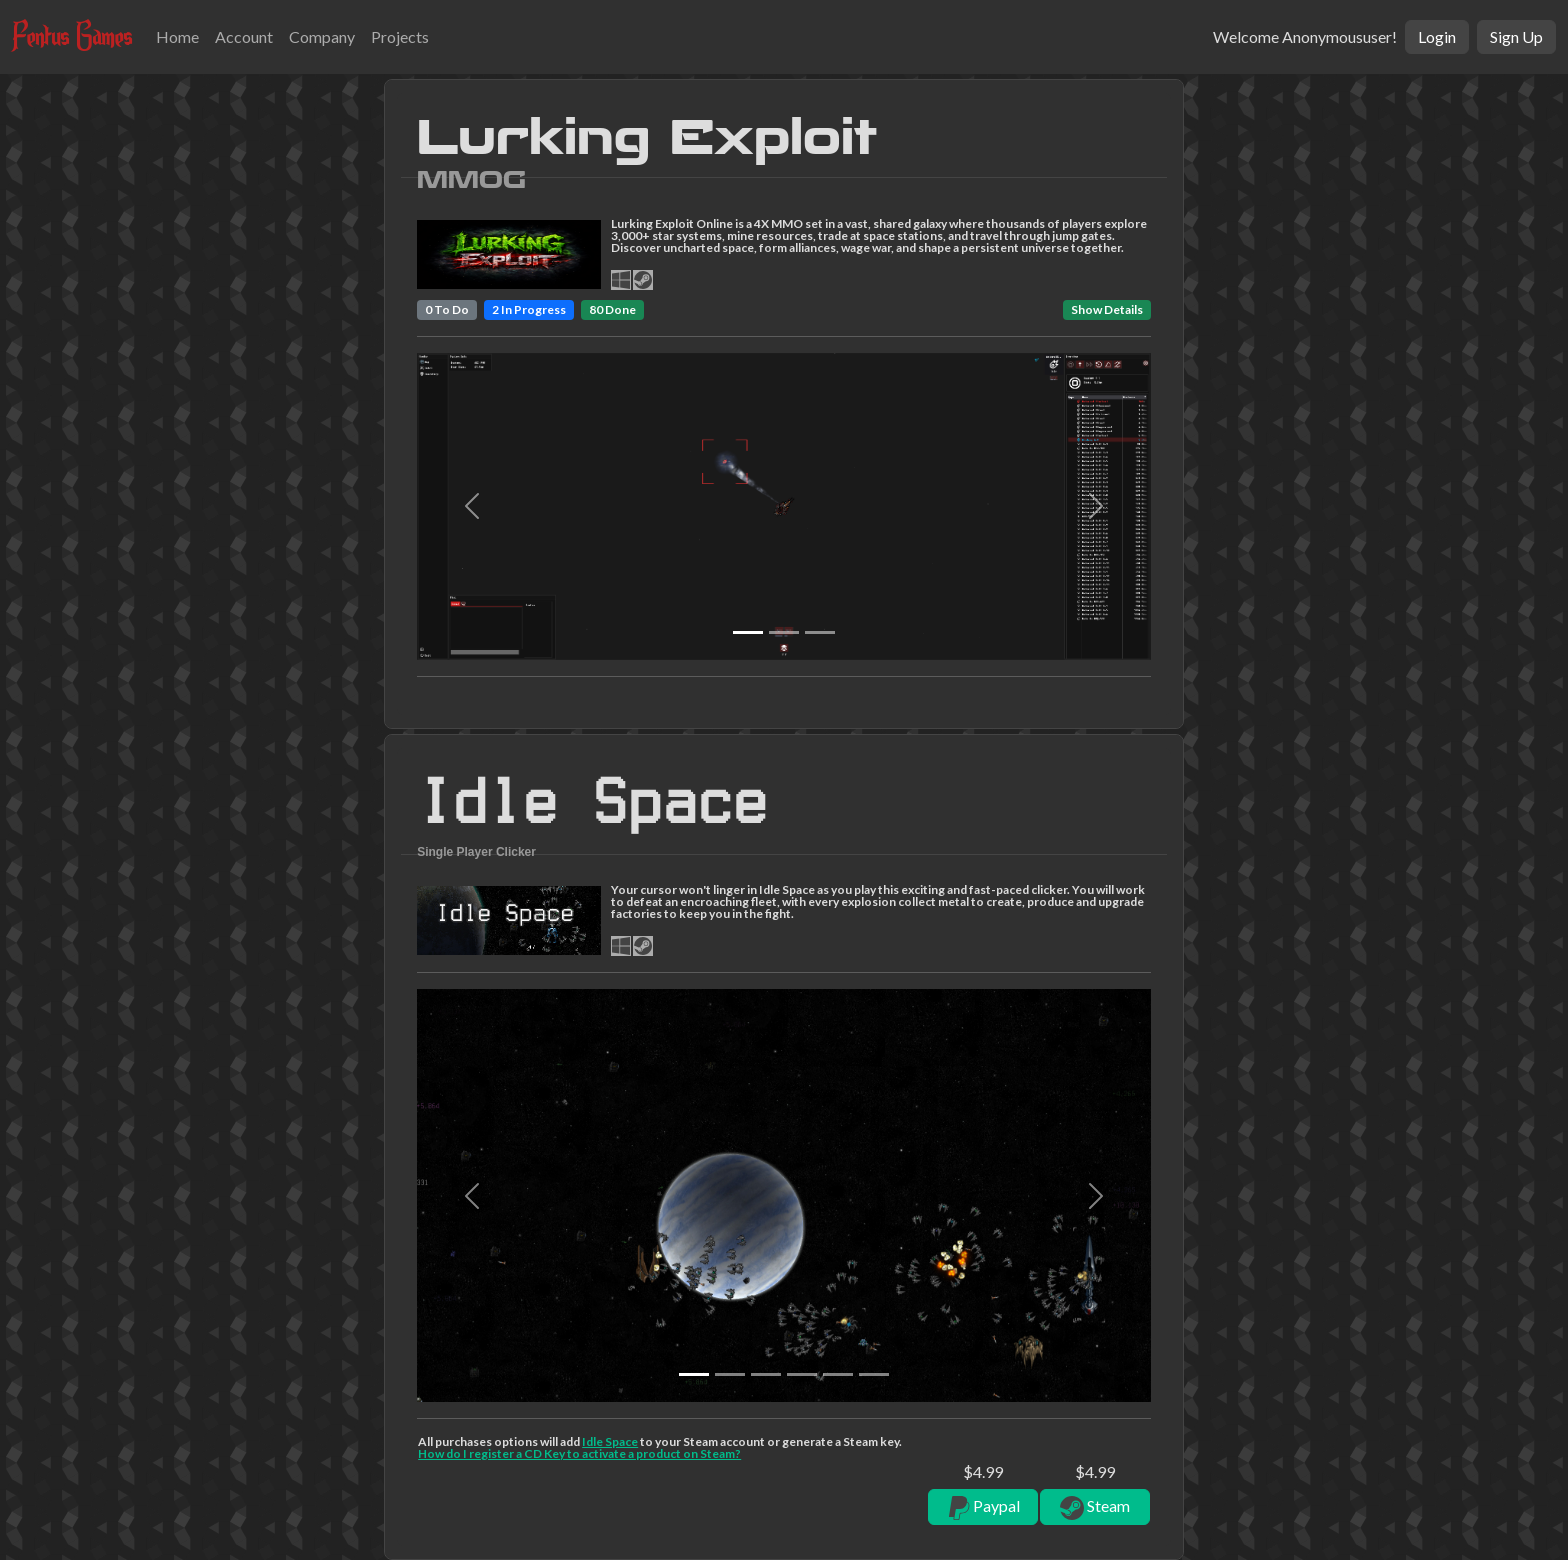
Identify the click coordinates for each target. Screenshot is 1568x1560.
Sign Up (1516, 36)
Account (244, 36)
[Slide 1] (784, 632)
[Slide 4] (838, 1374)
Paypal (983, 1508)
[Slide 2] (820, 632)
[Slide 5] (874, 1374)
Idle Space (610, 1441)
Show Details (1107, 309)
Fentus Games (72, 36)
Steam (1095, 1508)
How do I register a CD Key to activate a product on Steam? (579, 1453)
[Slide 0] (748, 632)
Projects (400, 36)
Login (1437, 36)
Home (177, 36)
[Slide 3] (802, 1374)
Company (322, 36)
